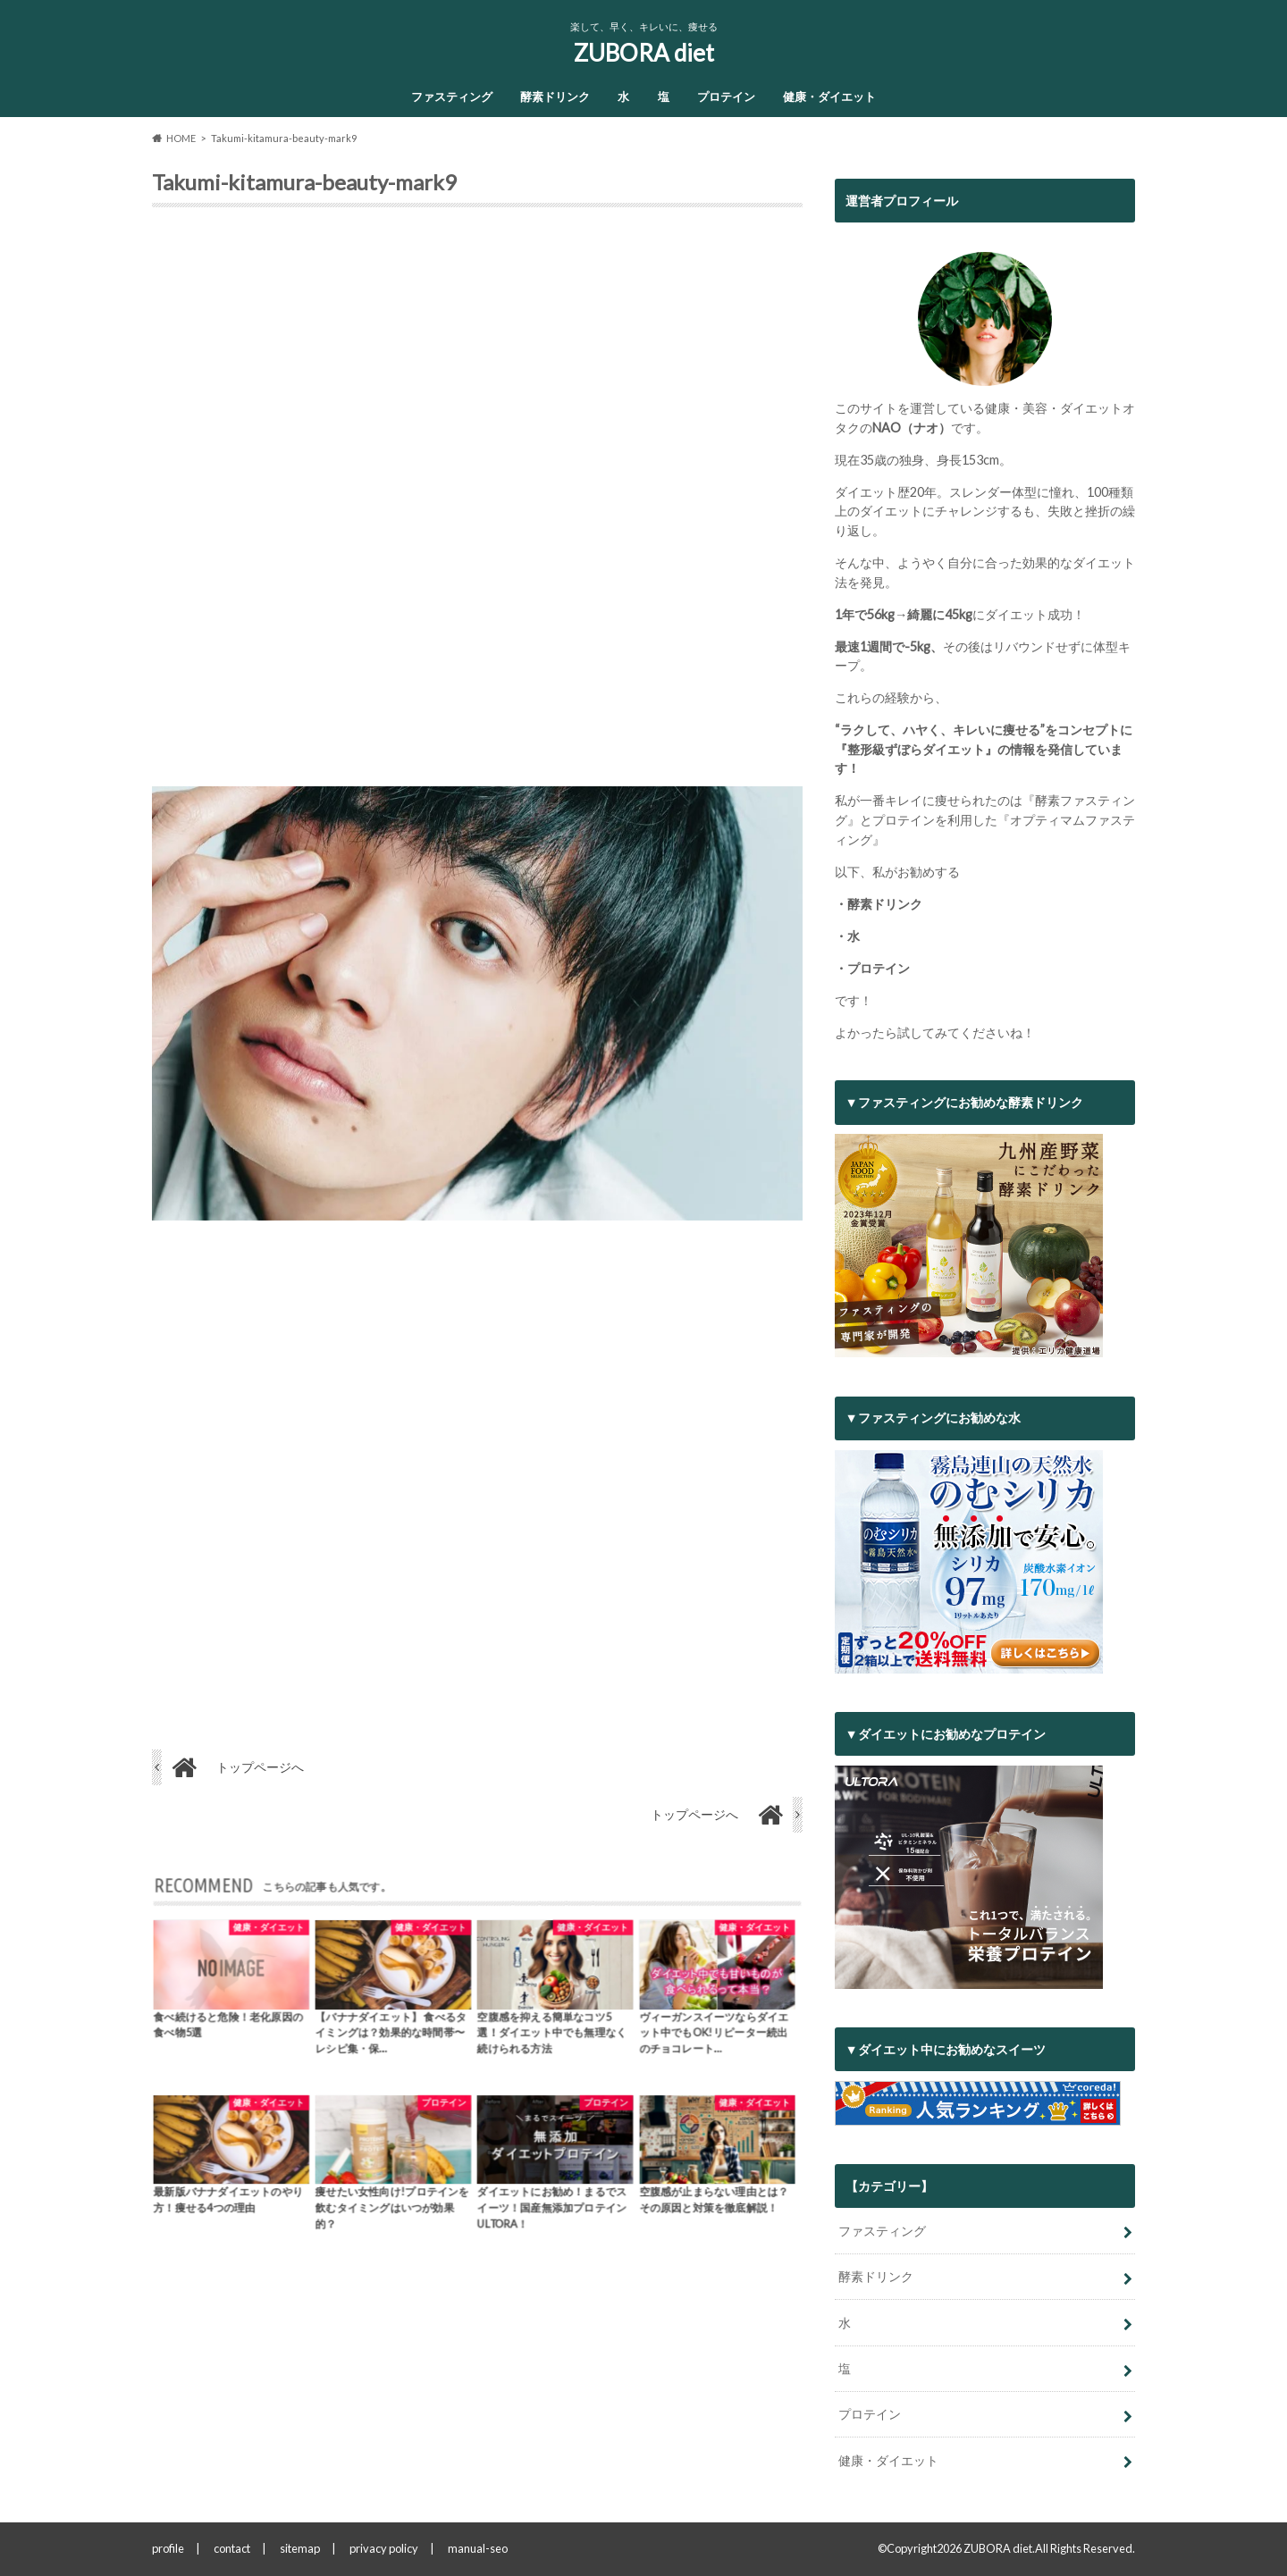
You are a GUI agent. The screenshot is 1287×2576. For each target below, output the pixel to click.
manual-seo (478, 2548)
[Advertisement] (477, 504)
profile (168, 2548)
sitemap (300, 2548)
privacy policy (383, 2548)
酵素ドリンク (555, 96)
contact (232, 2548)
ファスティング (451, 96)
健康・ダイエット (829, 96)
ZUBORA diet (644, 52)
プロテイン (726, 96)
